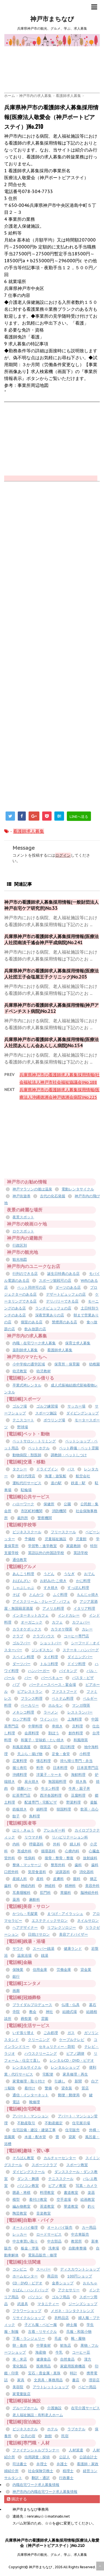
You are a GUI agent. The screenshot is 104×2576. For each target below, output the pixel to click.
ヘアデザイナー (25, 1927)
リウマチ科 (33, 1837)
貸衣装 (66, 2088)
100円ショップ (79, 2276)
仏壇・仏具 (71, 2004)
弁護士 (62, 2464)
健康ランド (73, 1948)
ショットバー (51, 1643)
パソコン (35, 2297)
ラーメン (51, 1712)
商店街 (52, 2276)
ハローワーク (23, 1504)
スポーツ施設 (46, 1413)
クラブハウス (43, 1636)
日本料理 (60, 1767)
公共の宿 (28, 2436)
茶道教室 (47, 2206)
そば (16, 1594)
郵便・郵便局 (69, 2095)
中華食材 (43, 2345)
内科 (16, 1844)
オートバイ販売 (59, 2227)
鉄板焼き (19, 1809)
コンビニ (19, 2269)
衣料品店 (61, 2317)
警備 (48, 2088)
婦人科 (75, 1844)
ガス (71, 2032)
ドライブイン (47, 1469)
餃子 (16, 1816)
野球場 (22, 1427)
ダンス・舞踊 (28, 2178)
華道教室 (71, 2206)
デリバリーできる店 (62, 1301)
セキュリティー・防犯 (57, 2046)
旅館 (48, 2436)
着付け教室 (38, 2199)
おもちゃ (90, 2283)
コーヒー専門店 (76, 1636)
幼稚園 (94, 1364)
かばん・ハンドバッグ (30, 2290)
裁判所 (22, 1518)
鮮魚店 (65, 2345)
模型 (16, 2199)
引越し (59, 2081)
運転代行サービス (26, 1483)
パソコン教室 (28, 2185)
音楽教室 (43, 2213)
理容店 (94, 2380)
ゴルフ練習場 (47, 1406)
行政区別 (19, 1245)
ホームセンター (25, 2276)
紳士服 (71, 2324)
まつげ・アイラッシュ (65, 1913)
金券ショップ (62, 2283)
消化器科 (86, 1871)
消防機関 (59, 1511)
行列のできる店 (25, 1273)
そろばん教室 (23, 2158)
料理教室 (47, 2192)
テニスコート (23, 1420)
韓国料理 (64, 1809)
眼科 (76, 1878)
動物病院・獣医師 (26, 1455)
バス (71, 1469)
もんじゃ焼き (87, 1594)
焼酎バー (24, 1788)
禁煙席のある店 (64, 1322)
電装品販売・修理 (42, 2255)
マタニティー (48, 2304)
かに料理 (83, 1580)
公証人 (64, 2457)
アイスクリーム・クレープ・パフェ (41, 1601)
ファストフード (64, 1691)
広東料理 (19, 1760)
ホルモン (55, 1705)
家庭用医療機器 (72, 2366)
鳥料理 (34, 1816)
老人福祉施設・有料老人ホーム (37, 2415)
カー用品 (89, 2227)
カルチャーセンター (60, 2158)
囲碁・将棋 (21, 2192)
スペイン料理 (23, 1657)
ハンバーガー (39, 1670)
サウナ (17, 1948)
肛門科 (45, 1892)
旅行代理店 (26, 1476)
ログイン (63, 855)
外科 (56, 1844)
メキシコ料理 (23, 1712)
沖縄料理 (19, 1774)
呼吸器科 (36, 1844)
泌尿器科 (62, 1871)
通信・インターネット (30, 2095)
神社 (49, 2011)
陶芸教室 (19, 2213)
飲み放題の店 (35, 1329)
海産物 (40, 2352)
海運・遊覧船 (55, 1476)
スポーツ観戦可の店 (55, 1280)
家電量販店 (21, 2394)
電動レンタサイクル (78, 1189)
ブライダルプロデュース (32, 2004)
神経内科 (28, 1885)
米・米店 (19, 2359)
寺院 (16, 2011)
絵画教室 (87, 2199)
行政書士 (66, 2477)
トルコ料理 (49, 1663)
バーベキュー (52, 1677)
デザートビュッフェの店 (66, 1294)
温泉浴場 (24, 1955)
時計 (73, 2373)
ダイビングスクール (28, 2171)
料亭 (40, 1767)
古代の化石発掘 (52, 1196)
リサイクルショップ (28, 2317)
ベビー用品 (87, 2387)
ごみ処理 (51, 2032)
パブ (16, 1684)
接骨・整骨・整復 (59, 1858)
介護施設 (54, 2408)
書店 (75, 2380)
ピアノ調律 (75, 2053)
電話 (16, 2102)
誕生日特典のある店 (63, 1273)
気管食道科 (37, 1871)
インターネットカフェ (30, 1615)
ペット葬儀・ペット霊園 (79, 1448)
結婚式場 (69, 2011)
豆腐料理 (78, 1795)
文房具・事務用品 (48, 2380)
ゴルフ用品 (61, 2297)
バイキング (68, 1670)
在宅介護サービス (85, 2408)
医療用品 (43, 2366)
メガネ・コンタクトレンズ (72, 2310)
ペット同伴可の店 (31, 1287)
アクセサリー (69, 2290)
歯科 (78, 1865)
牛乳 (59, 2352)
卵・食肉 (19, 2345)
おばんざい (21, 1580)
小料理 (84, 1753)
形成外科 (24, 1851)
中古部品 (54, 2241)
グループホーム (25, 2408)
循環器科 (48, 1851)
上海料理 (74, 1719)
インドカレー (69, 1615)
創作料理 (76, 1733)
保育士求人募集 (77, 1343)
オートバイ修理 (25, 2227)
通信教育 (19, 1559)
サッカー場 (76, 1406)
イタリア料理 (84, 1608)
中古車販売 (80, 2234)
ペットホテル (39, 1448)
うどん (49, 1573)
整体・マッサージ (26, 1865)
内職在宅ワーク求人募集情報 (35, 2484)
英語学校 (80, 1552)
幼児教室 (19, 1371)
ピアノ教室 (57, 2185)
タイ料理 (51, 1657)
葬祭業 (26, 2018)
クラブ (17, 1636)
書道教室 (71, 2192)
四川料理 (67, 1747)
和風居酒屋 (21, 1747)
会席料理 (31, 1733)
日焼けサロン (39, 1934)
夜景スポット (23, 1217)
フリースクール (63, 1532)
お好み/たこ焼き (53, 1580)
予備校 (29, 1539)
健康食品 (43, 2359)
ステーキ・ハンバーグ (81, 1650)
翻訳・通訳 (41, 2477)
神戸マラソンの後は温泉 (32, 1189)
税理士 (68, 2471)
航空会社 (83, 1476)
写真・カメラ (86, 2185)
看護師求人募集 (28, 831)
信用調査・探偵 (37, 2457)
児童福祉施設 (55, 1539)
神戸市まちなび (52, 19)
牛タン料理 (50, 1788)
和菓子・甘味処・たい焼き (42, 1740)
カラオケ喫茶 (61, 1629)
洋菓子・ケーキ (49, 1774)
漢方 (87, 2359)
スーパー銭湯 (43, 1948)
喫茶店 (45, 1747)
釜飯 (93, 1802)
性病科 (29, 1858)
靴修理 (34, 2102)
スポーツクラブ (44, 2164)
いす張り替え (23, 2032)
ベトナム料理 (62, 1698)
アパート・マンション (30, 2116)
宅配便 (47, 2074)
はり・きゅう (23, 1830)
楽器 (91, 2192)
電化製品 (19, 2366)
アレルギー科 (54, 1830)
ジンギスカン (42, 1650)
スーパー (43, 2269)
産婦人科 (19, 1878)
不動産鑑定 (54, 2123)
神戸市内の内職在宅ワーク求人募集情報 (44, 2491)
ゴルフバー (21, 1643)
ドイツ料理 (76, 1663)
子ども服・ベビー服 (40, 2324)
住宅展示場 (81, 2123)
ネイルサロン (88, 1920)
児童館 (81, 1539)
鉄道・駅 (78, 1483)
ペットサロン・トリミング (34, 1441)
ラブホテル (76, 2429)
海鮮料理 (78, 1774)
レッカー (19, 2234)
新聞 (78, 2081)
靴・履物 (78, 2338)
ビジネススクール (26, 1532)
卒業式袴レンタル (26, 1385)
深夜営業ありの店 (49, 1315)
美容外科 (92, 1885)
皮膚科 (58, 1878)
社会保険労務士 (40, 2471)
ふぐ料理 (60, 1594)
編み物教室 (21, 2206)
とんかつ (36, 1594)
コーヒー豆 (81, 2352)
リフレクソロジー (61, 1927)
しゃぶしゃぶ (23, 1587)
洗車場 (53, 2248)
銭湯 (44, 1955)
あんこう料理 (23, 1573)
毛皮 (58, 2338)
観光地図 (19, 1259)
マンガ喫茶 (81, 1705)
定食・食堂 (61, 1753)
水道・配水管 (35, 2137)
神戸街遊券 (21, 1196)
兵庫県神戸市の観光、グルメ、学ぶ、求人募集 (52, 2554)
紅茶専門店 (21, 1795)
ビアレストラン (29, 1691)
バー (28, 1677)
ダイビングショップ (82, 1413)
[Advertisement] (54, 59)
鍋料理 (41, 1809)
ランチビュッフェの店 (53, 1308)
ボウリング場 (54, 1420)
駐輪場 (26, 1490)
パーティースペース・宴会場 (52, 1684)
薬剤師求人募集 (25, 1350)
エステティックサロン (50, 1920)
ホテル (52, 2429)
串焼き (57, 1726)
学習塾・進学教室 (42, 1545)
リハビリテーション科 (70, 1837)
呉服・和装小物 (79, 2331)
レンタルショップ (65, 2067)
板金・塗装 (30, 2248)
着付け (29, 2088)
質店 (85, 2088)
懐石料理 (43, 1760)
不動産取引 (26, 2123)
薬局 (16, 1899)
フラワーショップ (26, 2310)
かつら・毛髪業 (25, 1913)
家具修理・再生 (75, 2074)
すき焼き (51, 1587)
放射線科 (90, 1858)
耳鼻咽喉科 (21, 1892)
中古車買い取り (25, 2241)
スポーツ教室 (77, 2164)
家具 (20, 2380)
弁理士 (41, 2464)
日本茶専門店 (87, 1767)
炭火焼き (31, 1781)
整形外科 (58, 1865)
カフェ (57, 1622)
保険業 (17, 1969)
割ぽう (53, 1733)
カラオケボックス (26, 1629)
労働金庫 (64, 1969)
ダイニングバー (80, 1657)
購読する (17, 2499)
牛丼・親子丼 (79, 1788)
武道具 (22, 2304)
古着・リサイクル (42, 2331)
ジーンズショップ (83, 2304)
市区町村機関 (31, 1511)
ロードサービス (49, 2234)
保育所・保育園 (67, 1364)
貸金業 (85, 1969)
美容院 (17, 2387)
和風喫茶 (80, 1740)
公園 (67, 1504)
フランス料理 (31, 1698)
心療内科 (72, 1851)
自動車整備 (78, 2248)
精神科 (70, 1885)
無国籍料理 (57, 1781)
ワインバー (49, 1719)
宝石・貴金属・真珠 (44, 2373)
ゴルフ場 (19, 1406)
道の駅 (56, 1483)
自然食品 (67, 2359)
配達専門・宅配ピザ (40, 1802)
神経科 (50, 1885)
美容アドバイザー (73, 1934)
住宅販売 (72, 2130)
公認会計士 (88, 2457)
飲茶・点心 (89, 1809)
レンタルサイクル (26, 2067)
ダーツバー (21, 1663)
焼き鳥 (81, 1781)
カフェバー (81, 1622)
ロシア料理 (21, 1719)
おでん (89, 1573)
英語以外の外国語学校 (46, 1552)
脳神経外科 (89, 1892)
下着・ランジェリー (28, 2338)
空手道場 (64, 2199)
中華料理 (35, 1726)
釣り (91, 2206)
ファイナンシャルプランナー (35, 2450)
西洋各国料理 (51, 1795)
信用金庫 (40, 1969)
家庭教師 (73, 1545)
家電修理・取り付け (28, 2081)
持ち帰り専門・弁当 (76, 1760)
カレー (87, 1629)
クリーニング (39, 2039)
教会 (32, 2011)
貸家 (72, 2137)
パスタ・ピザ (83, 1677)
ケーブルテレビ (71, 2039)
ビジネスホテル (25, 2429)
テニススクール (60, 2178)
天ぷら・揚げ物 (29, 1753)
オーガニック (31, 1622)
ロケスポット (23, 1231)
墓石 (92, 2004)
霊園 (44, 2018)
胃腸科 (65, 1892)
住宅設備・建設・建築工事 (34, 2130)
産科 (40, 1878)
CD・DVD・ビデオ (27, 2283)
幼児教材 (43, 1371)
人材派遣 (76, 2450)
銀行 (16, 1976)
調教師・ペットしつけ (69, 1455)
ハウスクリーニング (40, 2053)
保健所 (49, 1504)
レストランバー (80, 1712)
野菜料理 (73, 1802)
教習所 (76, 2241)
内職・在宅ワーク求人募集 (34, 1343)
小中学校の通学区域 (28, 1364)
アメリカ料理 (53, 1608)
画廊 (16, 1990)
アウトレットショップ (51, 2387)
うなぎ (69, 1573)
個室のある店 (31, 1322)
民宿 (65, 2436)
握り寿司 (19, 1767)
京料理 (77, 1726)
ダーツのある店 (68, 1287)
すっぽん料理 (78, 1587)
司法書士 (19, 2464)
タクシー (19, 1469)
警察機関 (44, 1518)
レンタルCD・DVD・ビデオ (72, 2060)
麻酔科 (34, 1899)
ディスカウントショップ (80, 2269)
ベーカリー (30, 1705)
